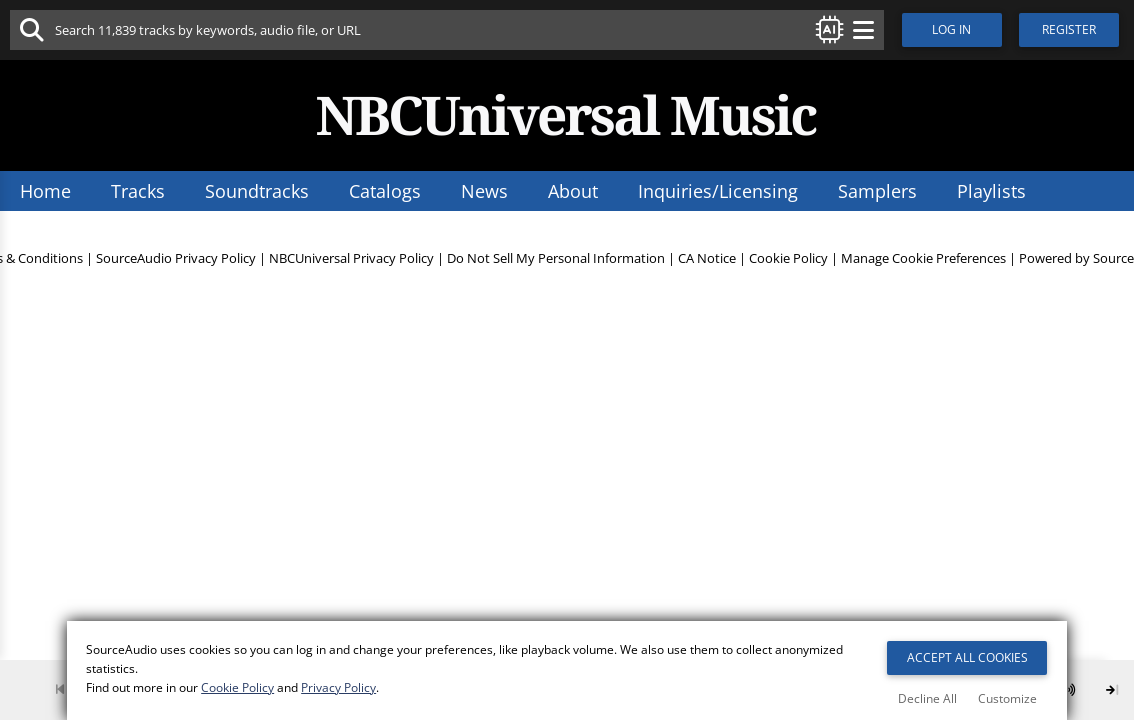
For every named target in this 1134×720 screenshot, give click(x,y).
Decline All (927, 698)
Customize (1007, 698)
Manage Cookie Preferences (923, 268)
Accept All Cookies (967, 659)
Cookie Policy (788, 268)
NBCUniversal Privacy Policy (351, 268)
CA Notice (707, 268)
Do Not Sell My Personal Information (556, 268)
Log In (954, 29)
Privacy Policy (339, 690)
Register (1074, 29)
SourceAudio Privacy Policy (176, 268)
